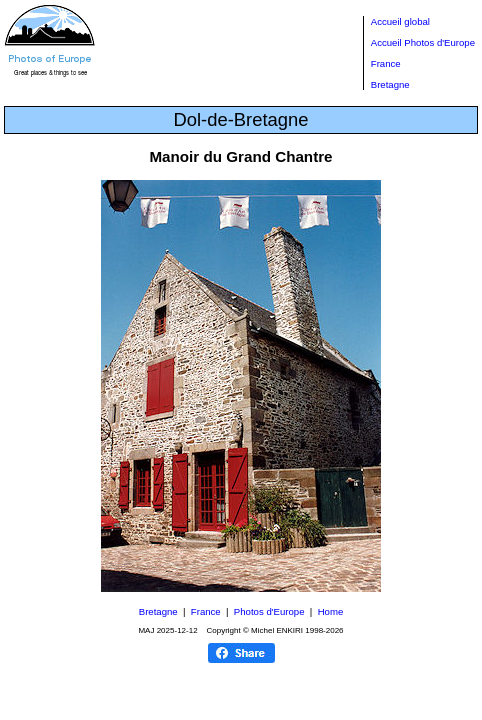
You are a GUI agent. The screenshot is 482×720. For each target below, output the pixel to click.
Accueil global (400, 21)
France (386, 63)
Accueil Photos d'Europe (423, 42)
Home (331, 611)
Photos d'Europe (269, 611)
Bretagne (390, 84)
